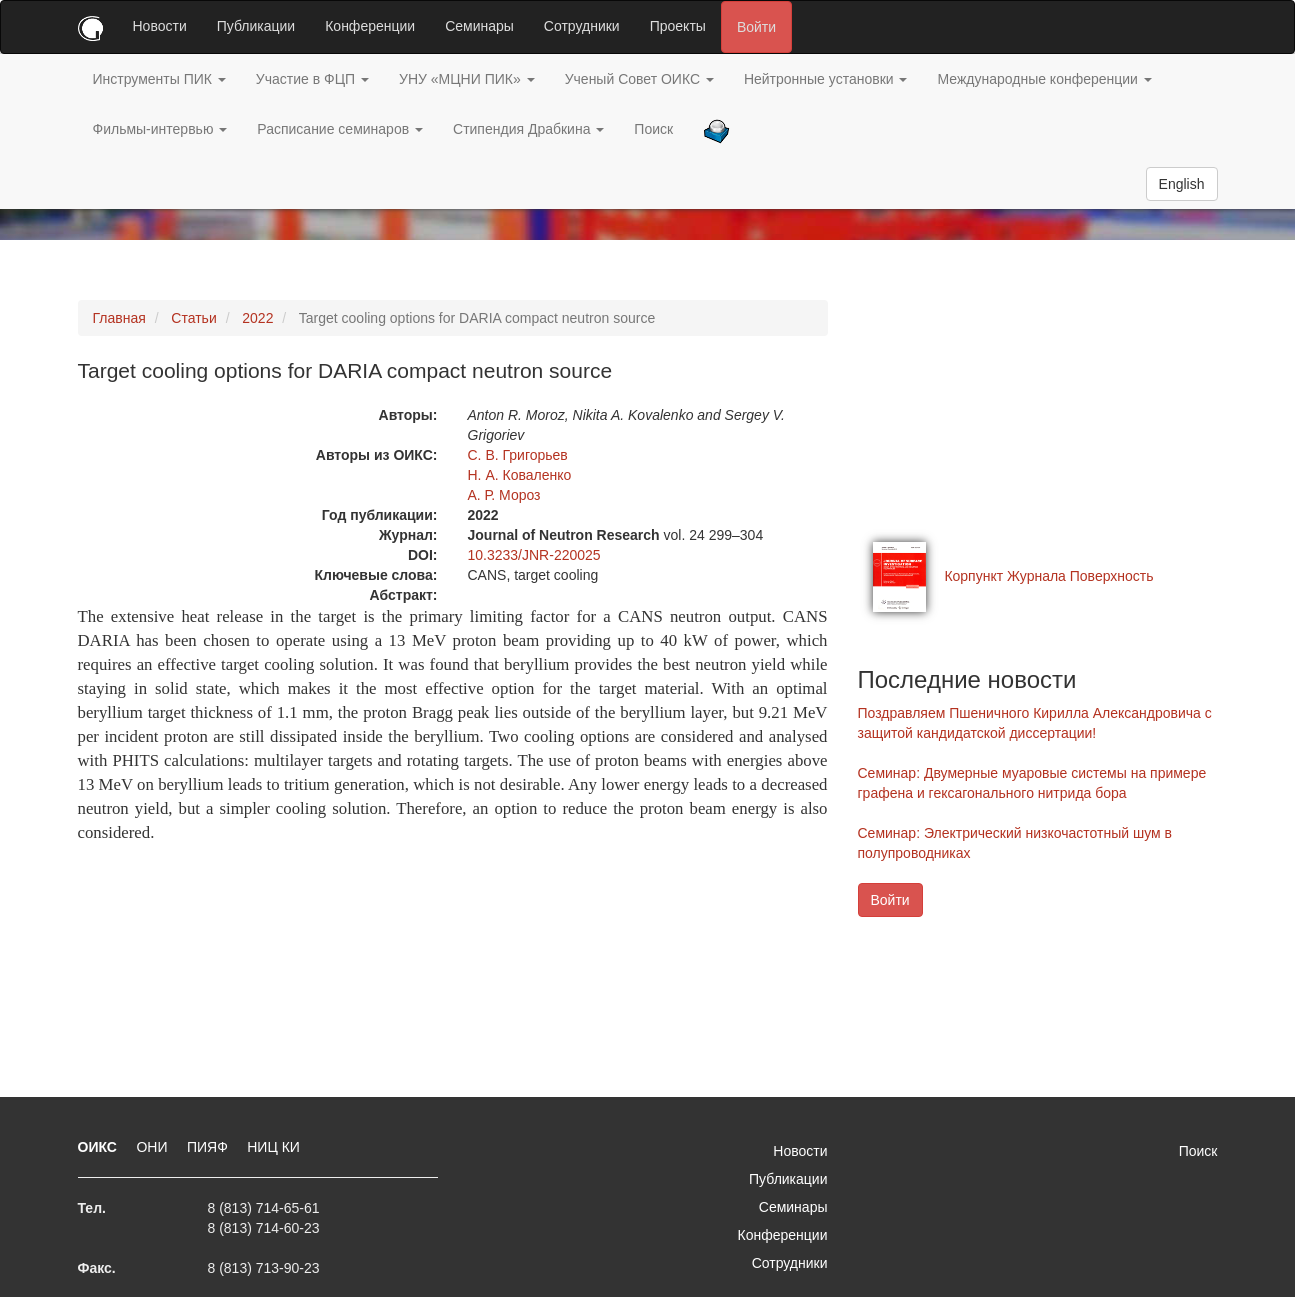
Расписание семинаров (340, 129)
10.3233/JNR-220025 (534, 555)
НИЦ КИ (273, 1147)
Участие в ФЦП (312, 79)
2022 (257, 318)
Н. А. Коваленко (520, 475)
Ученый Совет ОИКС (639, 79)
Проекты (678, 26)
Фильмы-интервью (160, 129)
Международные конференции (1044, 79)
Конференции (370, 26)
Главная (119, 318)
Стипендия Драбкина (528, 129)
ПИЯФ (209, 1147)
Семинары (479, 26)
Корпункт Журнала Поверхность (1048, 576)
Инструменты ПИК (159, 79)
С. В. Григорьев (518, 455)
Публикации (256, 26)
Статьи (193, 318)
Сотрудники (582, 26)
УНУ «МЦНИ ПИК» (467, 79)
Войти (756, 27)
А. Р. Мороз (504, 495)
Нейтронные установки (826, 79)
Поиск (653, 129)
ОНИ (153, 1147)
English (1182, 184)
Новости (160, 26)
